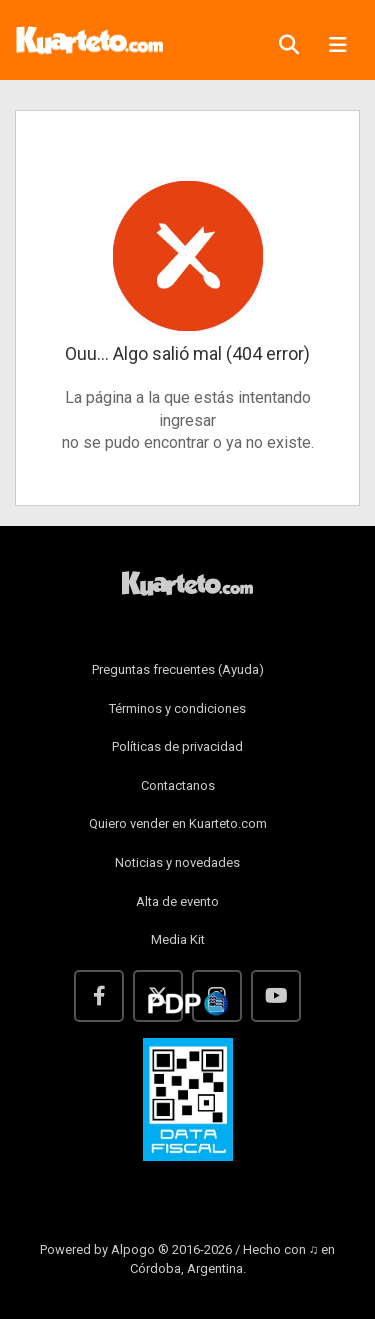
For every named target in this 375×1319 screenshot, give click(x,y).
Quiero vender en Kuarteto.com (178, 823)
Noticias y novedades (177, 862)
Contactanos (178, 785)
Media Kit (178, 939)
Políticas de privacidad (177, 746)
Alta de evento (177, 901)
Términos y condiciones (177, 708)
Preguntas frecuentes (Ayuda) (178, 669)
